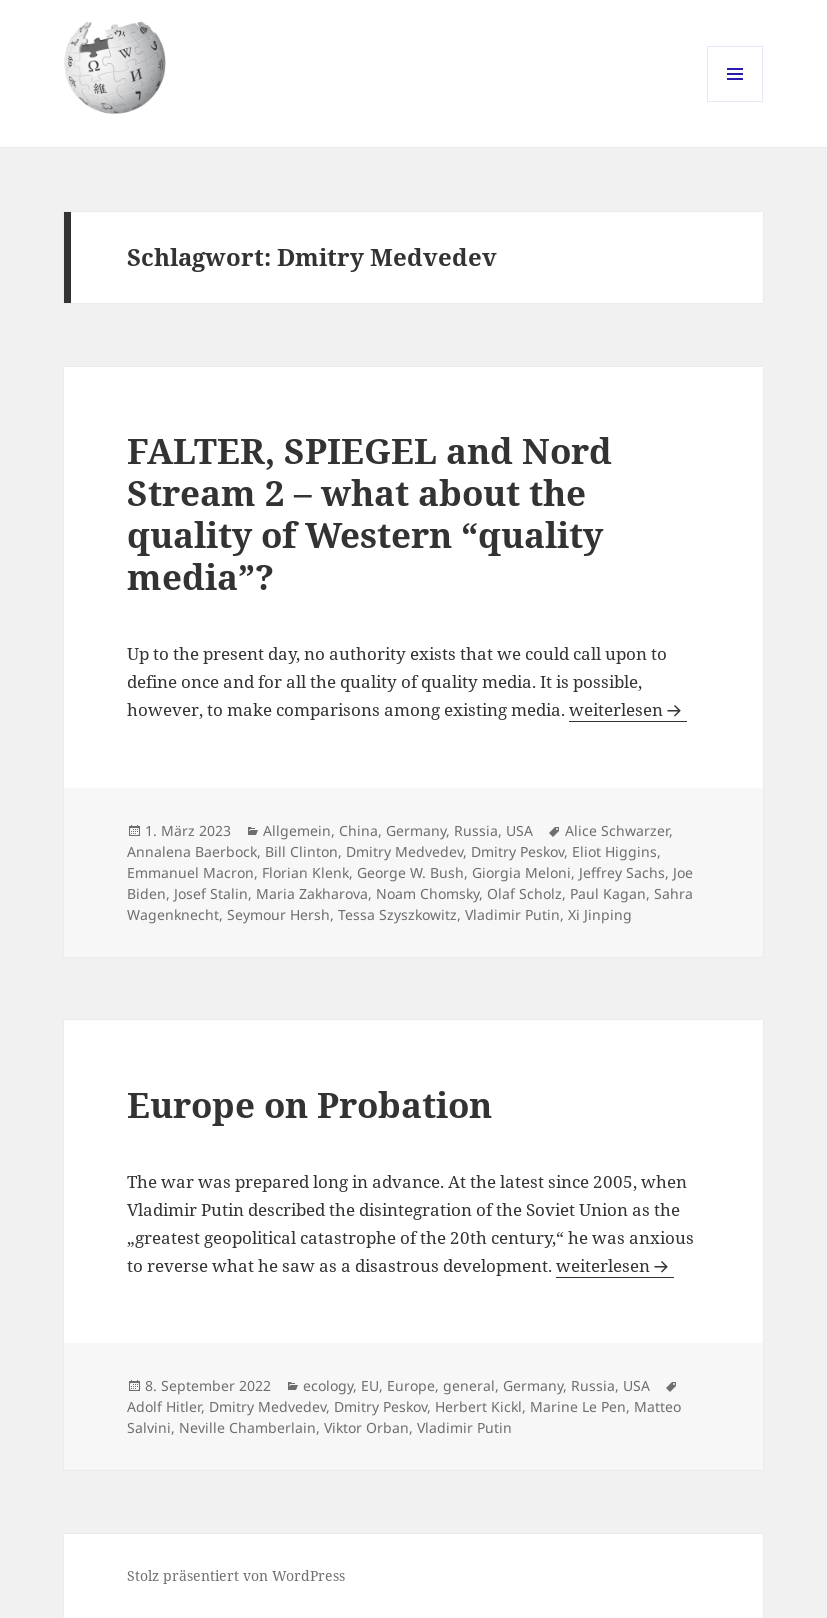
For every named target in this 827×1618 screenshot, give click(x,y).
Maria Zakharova (312, 893)
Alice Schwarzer (617, 830)
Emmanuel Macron (190, 872)
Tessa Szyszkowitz (397, 914)
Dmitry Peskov (517, 851)
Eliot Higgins (614, 851)
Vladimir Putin (512, 914)
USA (519, 830)
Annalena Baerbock (192, 851)
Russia (476, 830)
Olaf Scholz (524, 893)
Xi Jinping (600, 914)
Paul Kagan (608, 893)
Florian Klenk (305, 872)
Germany (416, 830)
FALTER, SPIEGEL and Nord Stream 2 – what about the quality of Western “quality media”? (369, 513)
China (358, 830)
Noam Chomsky (427, 893)
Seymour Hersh (278, 914)
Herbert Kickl (478, 1406)
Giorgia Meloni (521, 872)
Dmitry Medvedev (404, 851)
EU (370, 1385)
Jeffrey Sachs (622, 872)
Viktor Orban (366, 1427)
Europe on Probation (309, 1104)
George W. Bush (410, 872)
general (469, 1385)
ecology (328, 1385)
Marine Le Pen (578, 1406)
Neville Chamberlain (247, 1427)
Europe (411, 1385)
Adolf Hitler (164, 1406)
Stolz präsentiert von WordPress (236, 1575)
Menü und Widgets (735, 101)
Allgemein (297, 830)
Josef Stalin (211, 893)
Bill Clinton (301, 851)
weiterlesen (628, 709)
